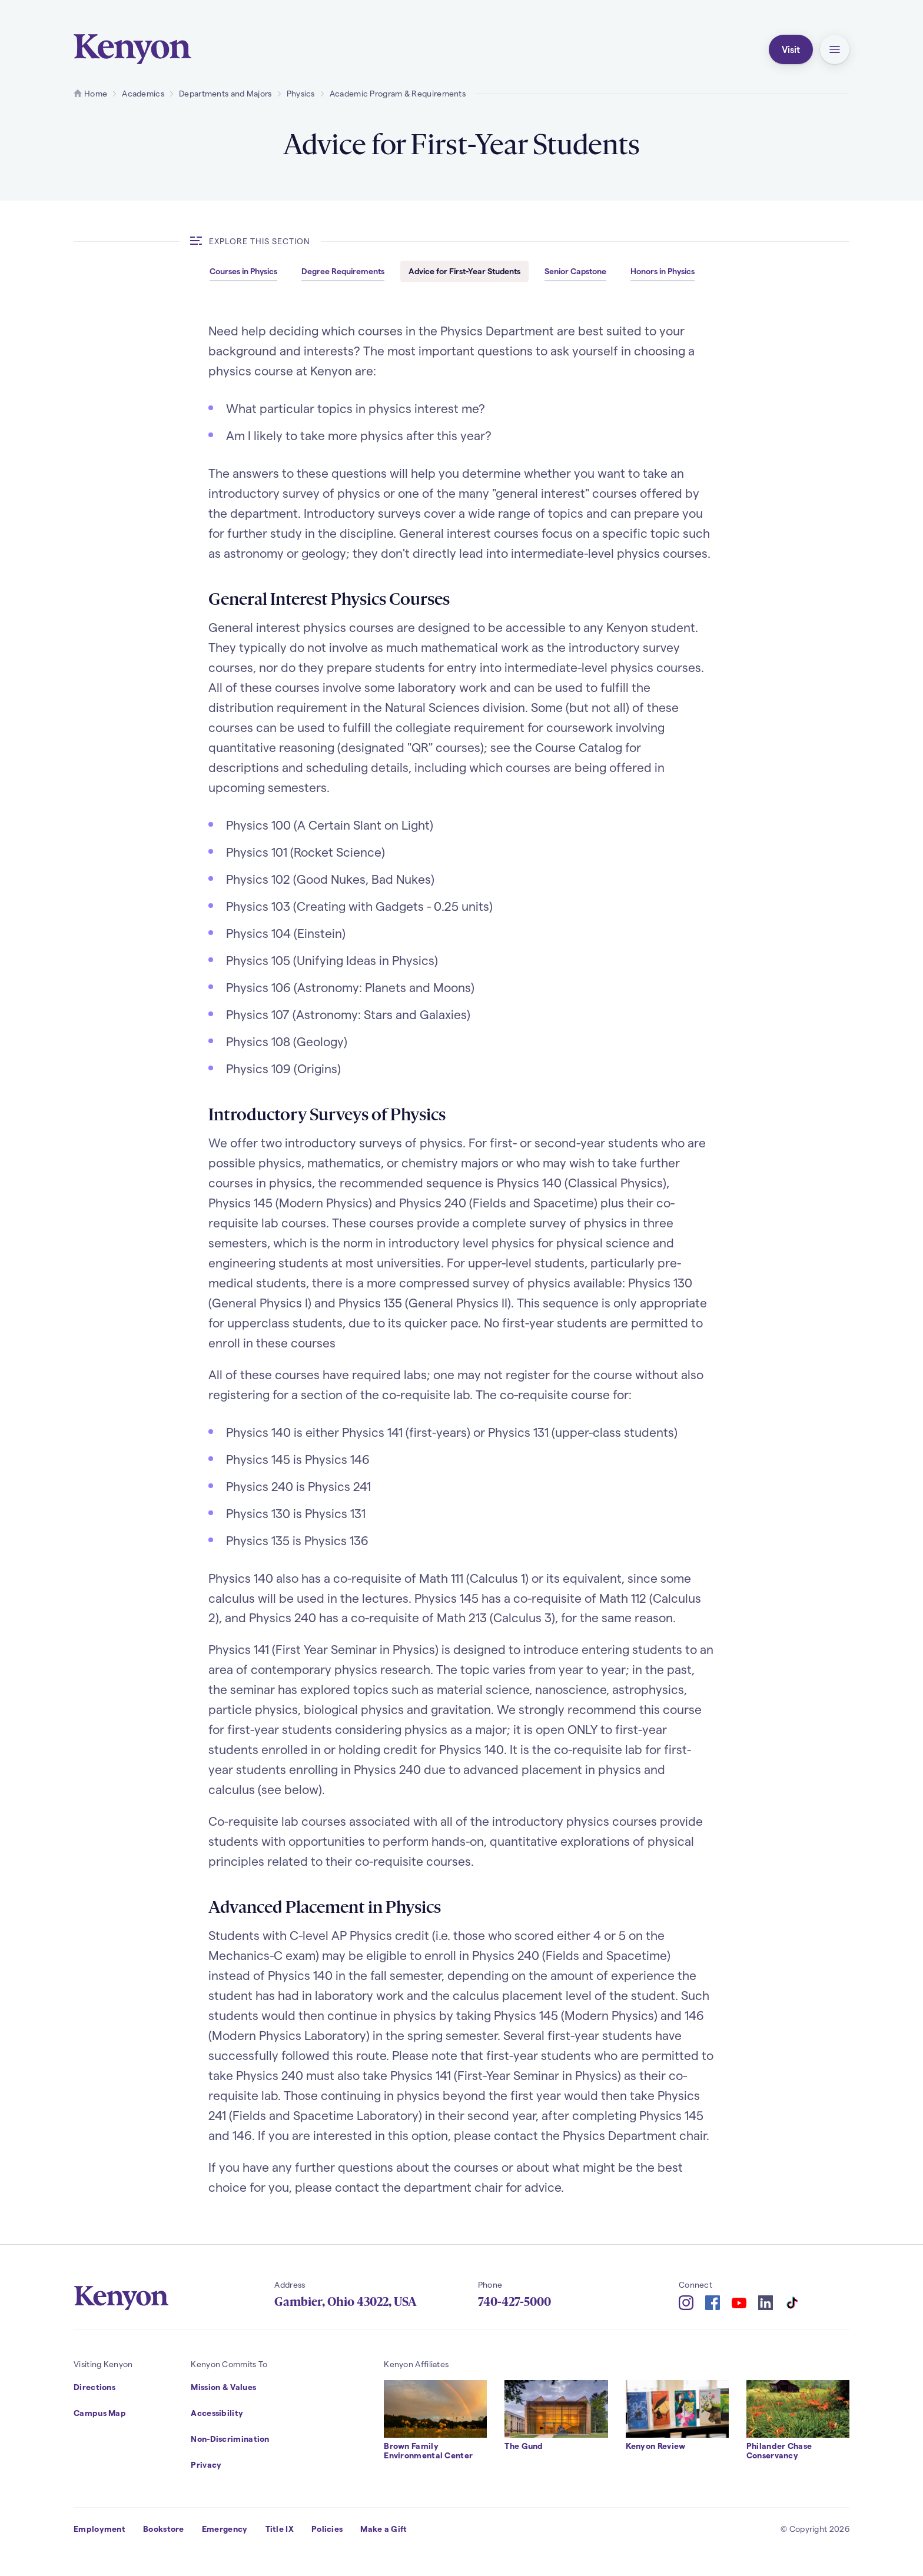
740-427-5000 (514, 2302)
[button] (834, 49)
